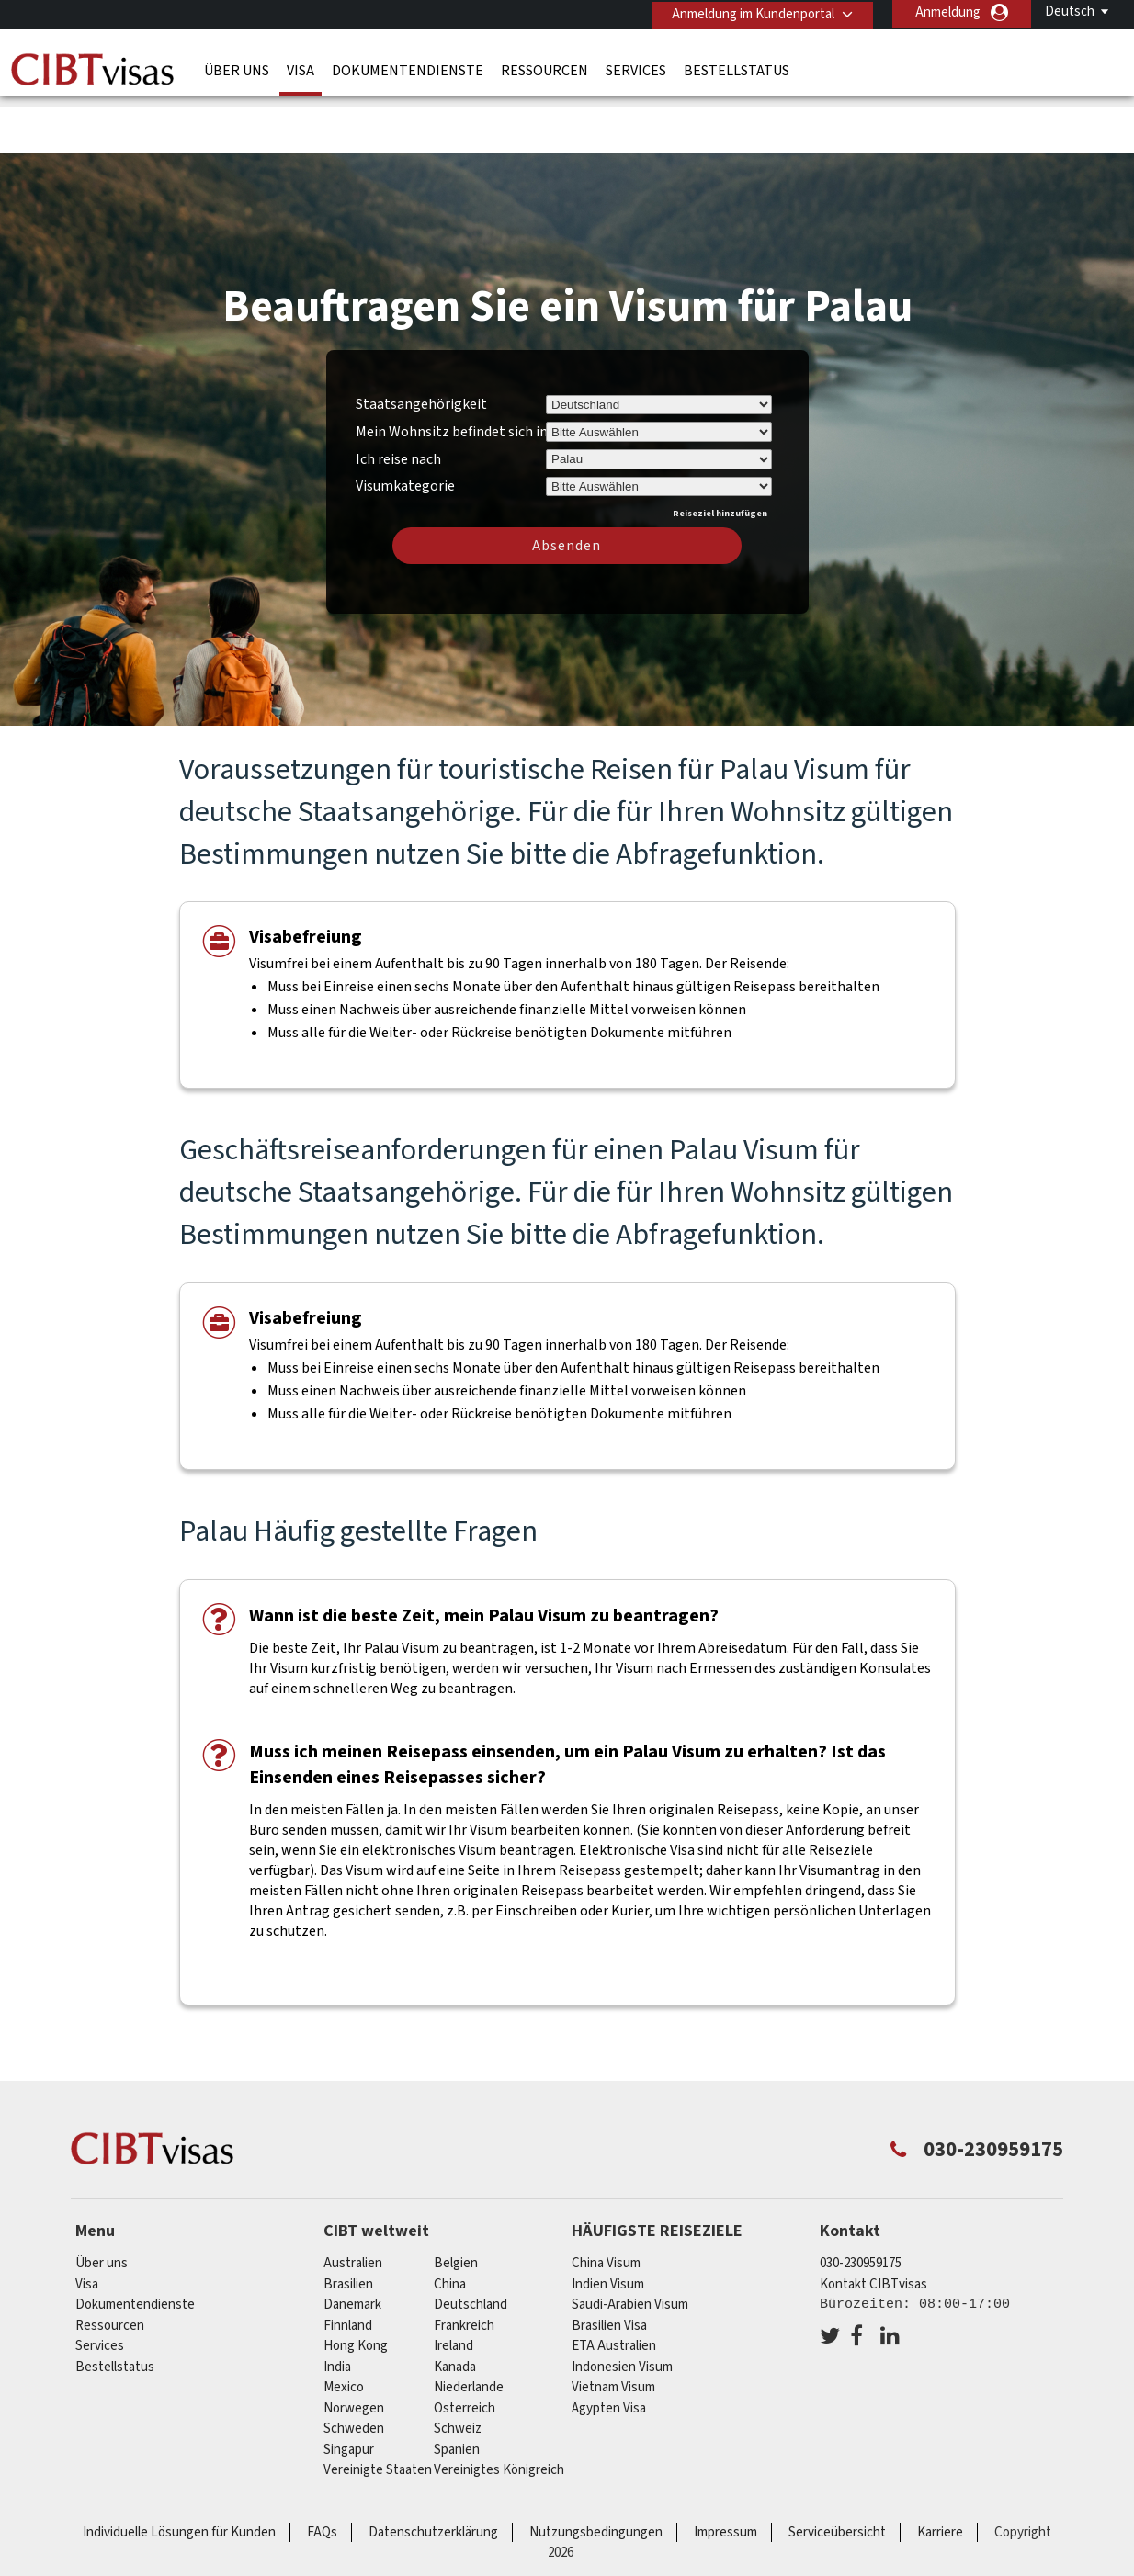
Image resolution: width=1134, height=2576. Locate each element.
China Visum (606, 2203)
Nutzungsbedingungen (596, 2472)
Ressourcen (544, 69)
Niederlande (469, 2327)
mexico (343, 2327)
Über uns (236, 69)
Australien (352, 2203)
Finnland (347, 2266)
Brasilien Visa (609, 2266)
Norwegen (353, 2348)
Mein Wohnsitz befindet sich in (452, 372)
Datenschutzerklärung (433, 2472)
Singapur (348, 2390)
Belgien (456, 2203)
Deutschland (470, 2244)
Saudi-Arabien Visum (630, 2244)
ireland (453, 2286)
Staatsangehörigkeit (421, 344)
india (337, 2307)
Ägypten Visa (609, 2348)
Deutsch (1069, 11)
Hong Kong (355, 2286)
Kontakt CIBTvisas (873, 2224)
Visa (300, 69)
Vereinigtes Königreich (499, 2410)
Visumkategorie (405, 423)
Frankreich (464, 2266)
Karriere (940, 2472)
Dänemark (352, 2244)
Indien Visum (608, 2224)
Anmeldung (948, 12)
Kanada (455, 2307)
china (450, 2224)
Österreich (464, 2348)
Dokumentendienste (407, 69)
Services (636, 69)
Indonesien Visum (622, 2307)
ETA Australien (614, 2286)
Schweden (353, 2368)
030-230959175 (861, 2203)
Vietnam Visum (613, 2327)
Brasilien (348, 2224)
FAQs (322, 2472)
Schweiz (458, 2368)
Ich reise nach (398, 400)
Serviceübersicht (837, 2472)
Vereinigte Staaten (377, 2410)
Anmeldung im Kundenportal (750, 12)
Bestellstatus (736, 69)
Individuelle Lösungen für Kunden (179, 2472)
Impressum (725, 2472)
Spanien (457, 2390)
